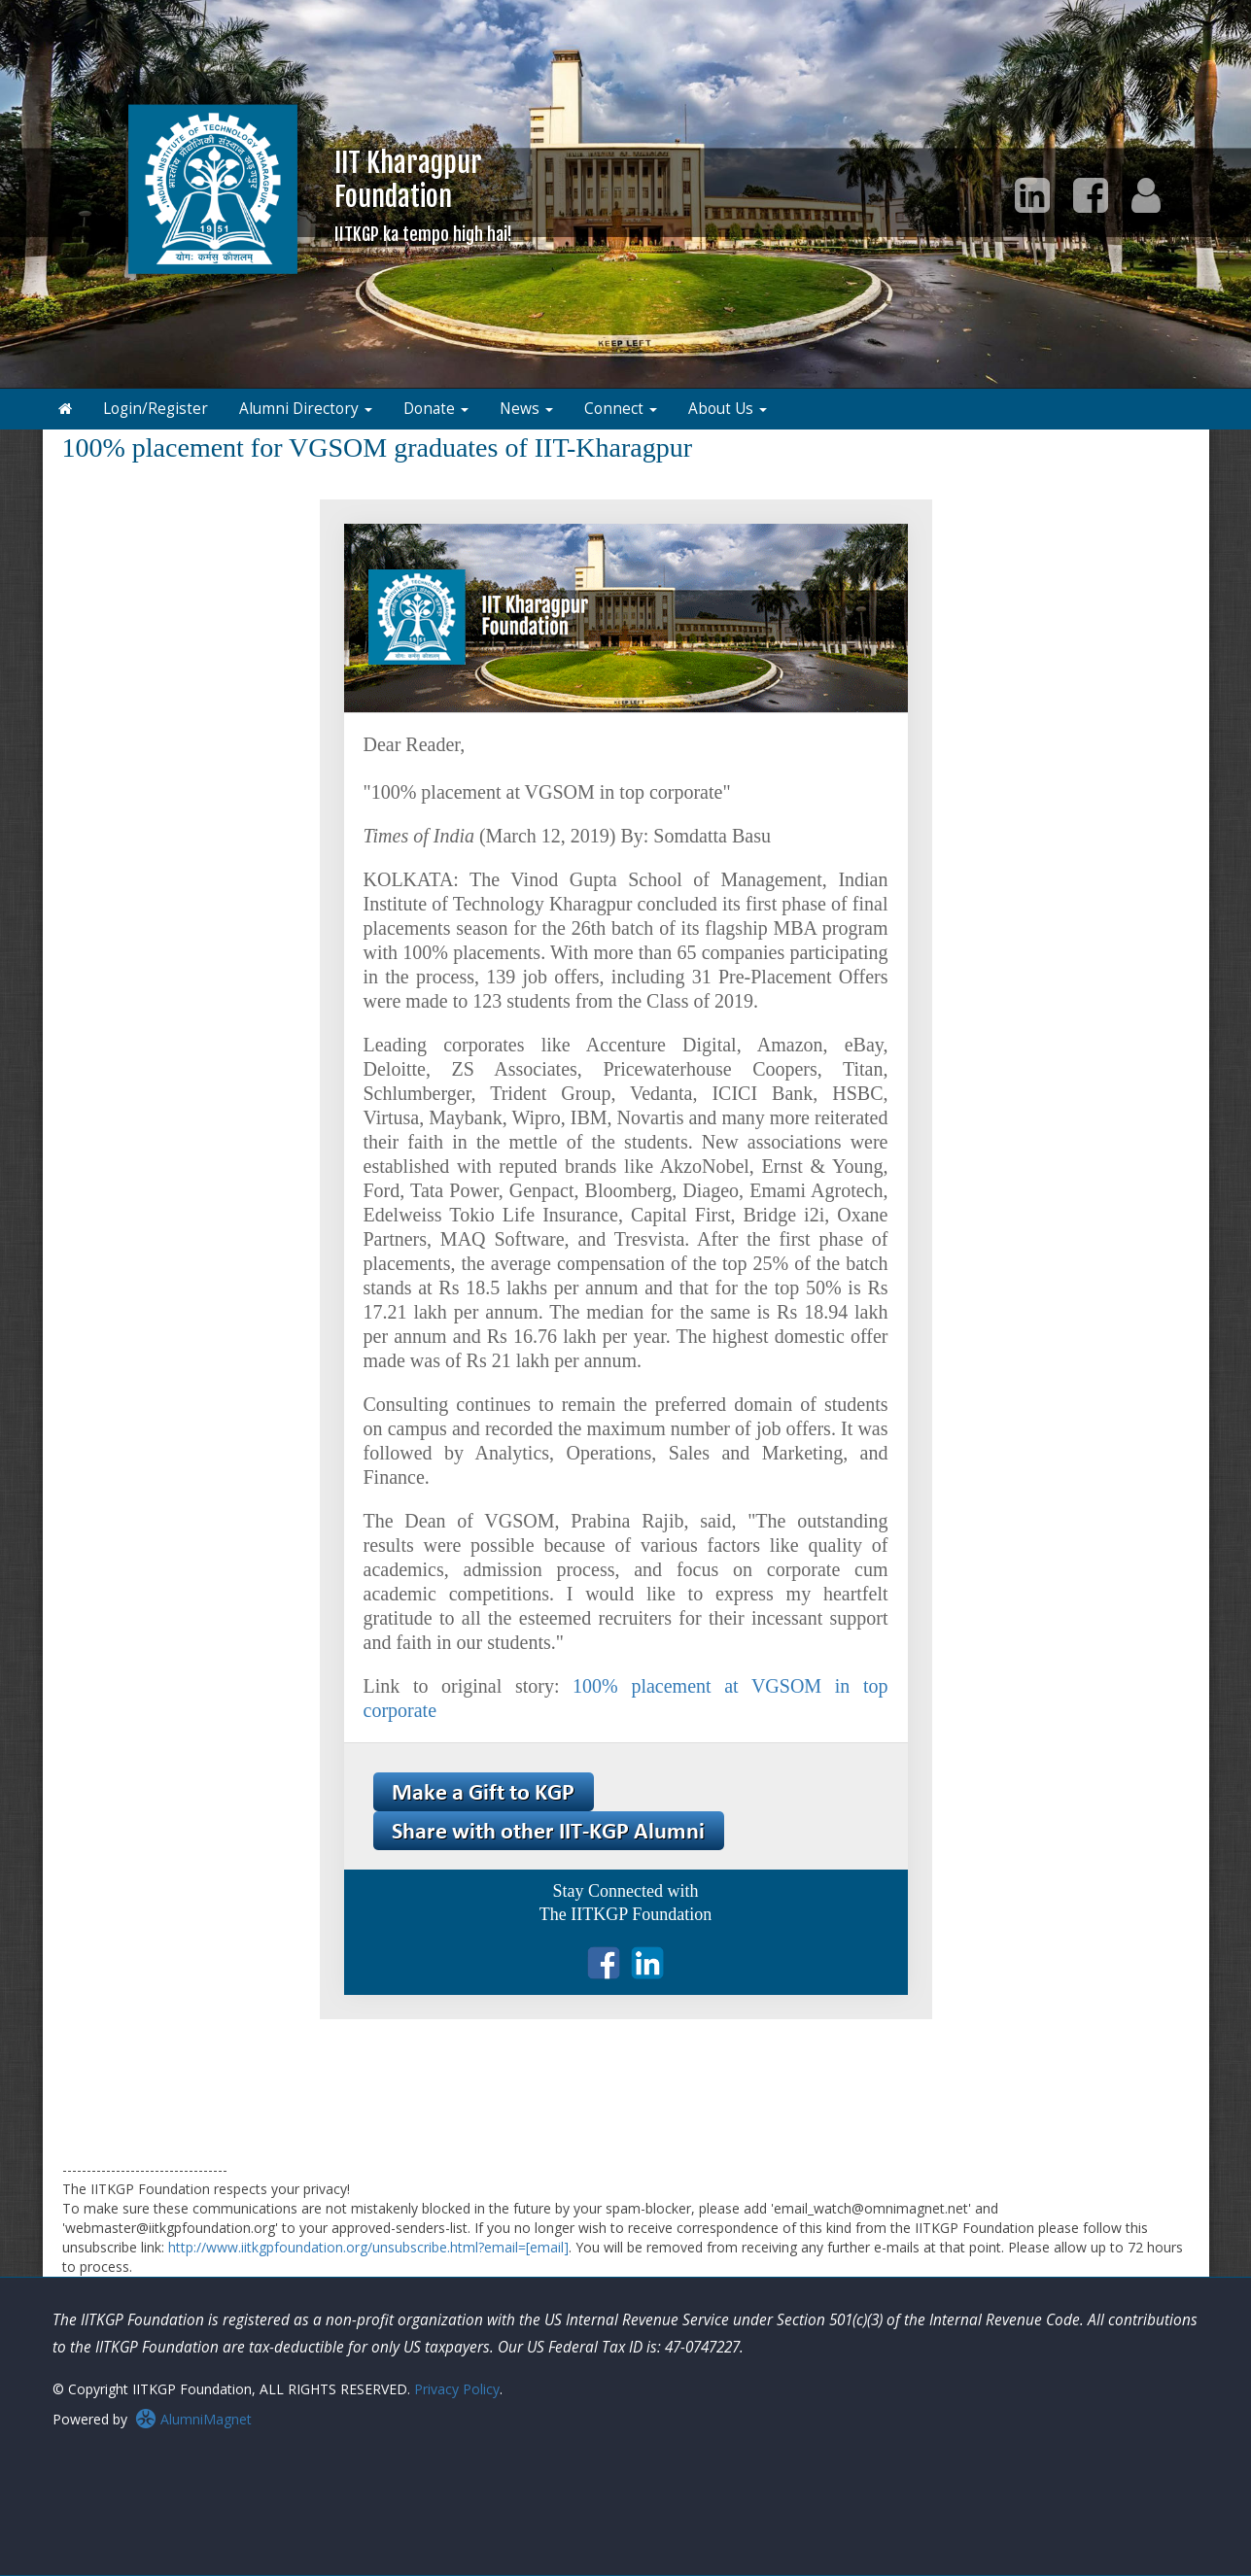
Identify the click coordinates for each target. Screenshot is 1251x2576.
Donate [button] (436, 408)
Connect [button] (620, 408)
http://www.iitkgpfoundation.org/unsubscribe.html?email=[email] (368, 2247)
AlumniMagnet (193, 2419)
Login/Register (155, 408)
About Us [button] (727, 408)
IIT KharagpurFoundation (423, 194)
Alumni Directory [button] (305, 408)
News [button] (526, 408)
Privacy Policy (457, 2389)
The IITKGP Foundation (625, 1914)
